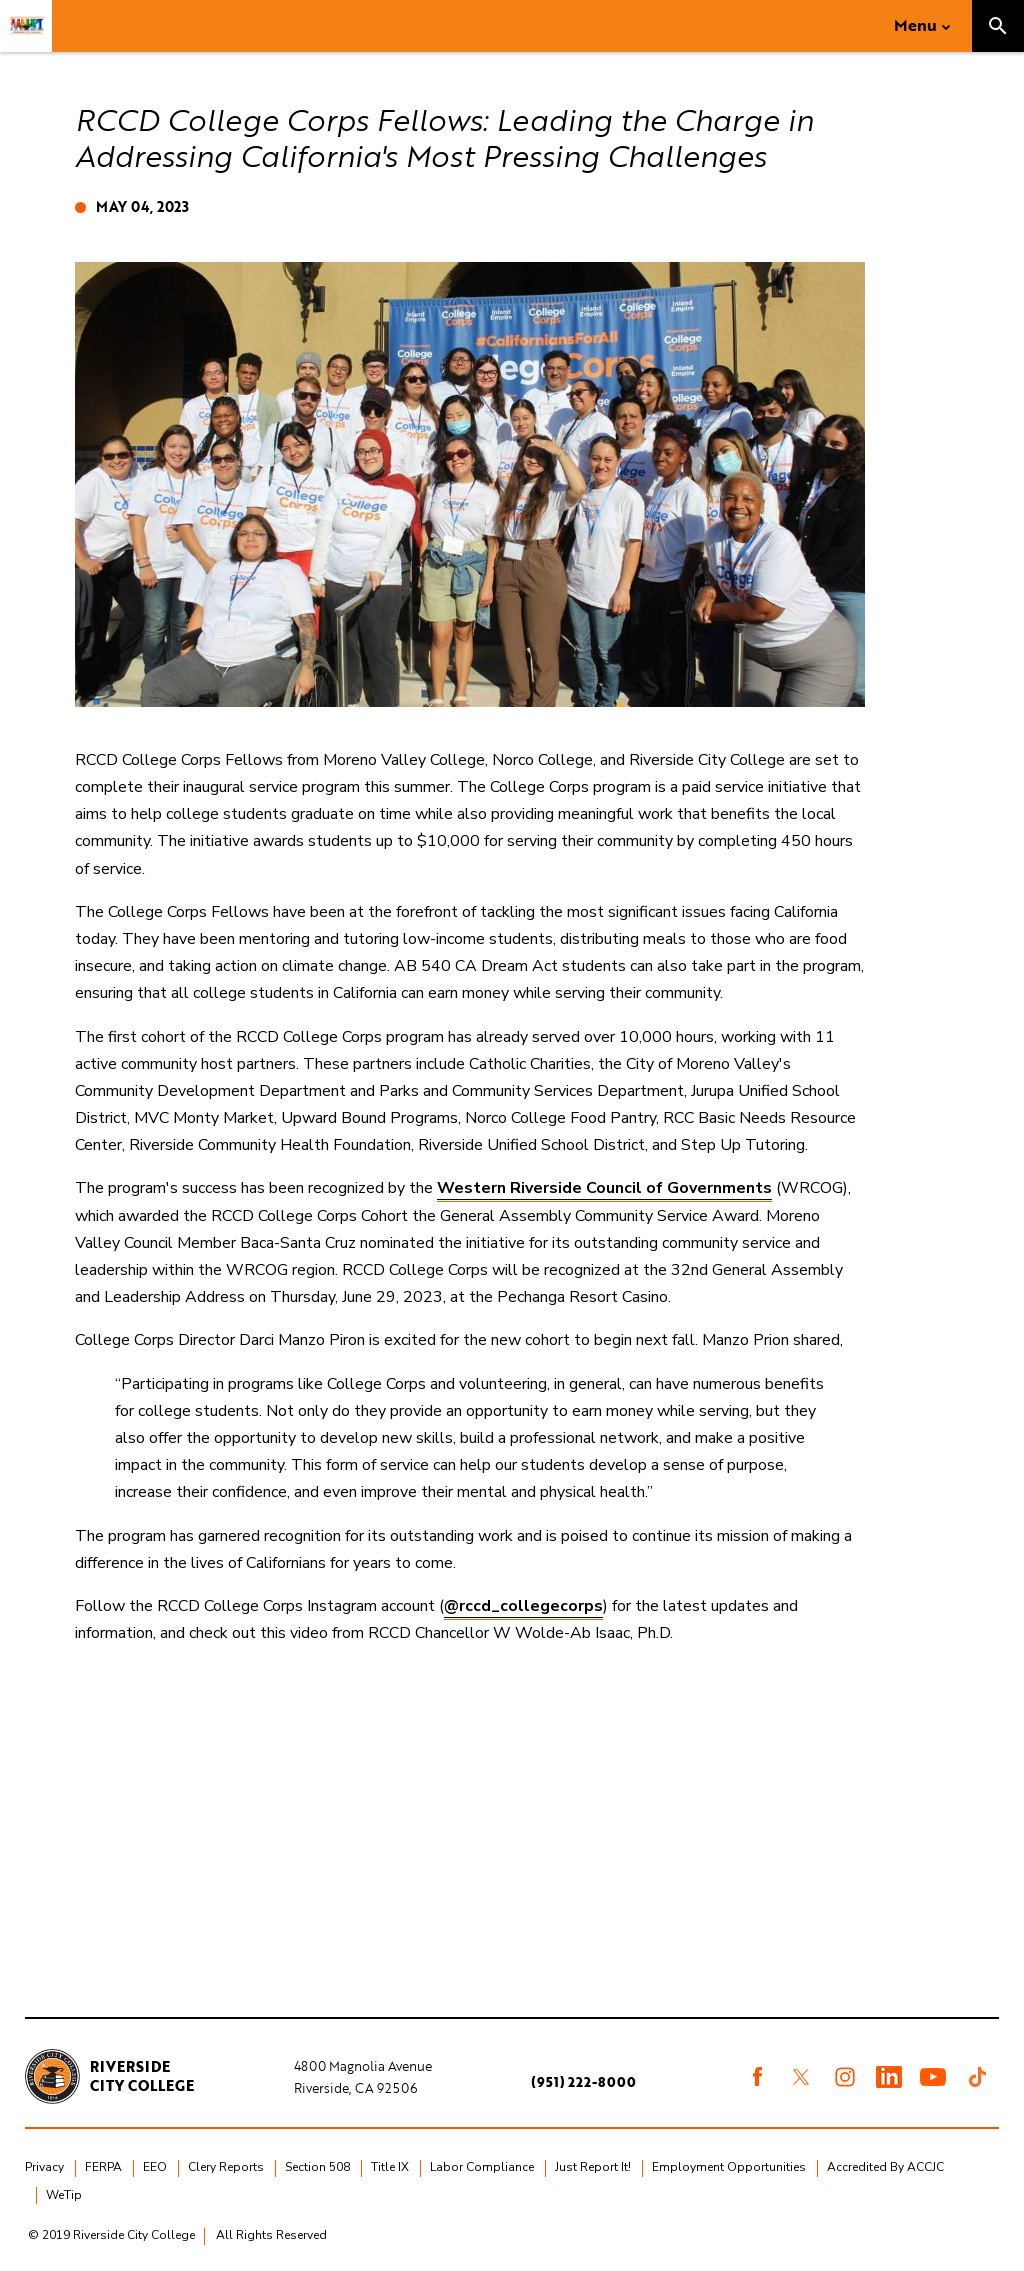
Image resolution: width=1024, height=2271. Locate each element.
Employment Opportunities (729, 2167)
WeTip (64, 2195)
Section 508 (317, 2167)
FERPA (103, 2167)
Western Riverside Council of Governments (604, 1188)
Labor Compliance (482, 2167)
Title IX (390, 2167)
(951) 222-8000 (583, 2082)
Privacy (44, 2167)
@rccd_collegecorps (523, 1606)
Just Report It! (593, 2167)
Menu (915, 25)
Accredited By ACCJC (885, 2167)
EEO (155, 2167)
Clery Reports (226, 2167)
